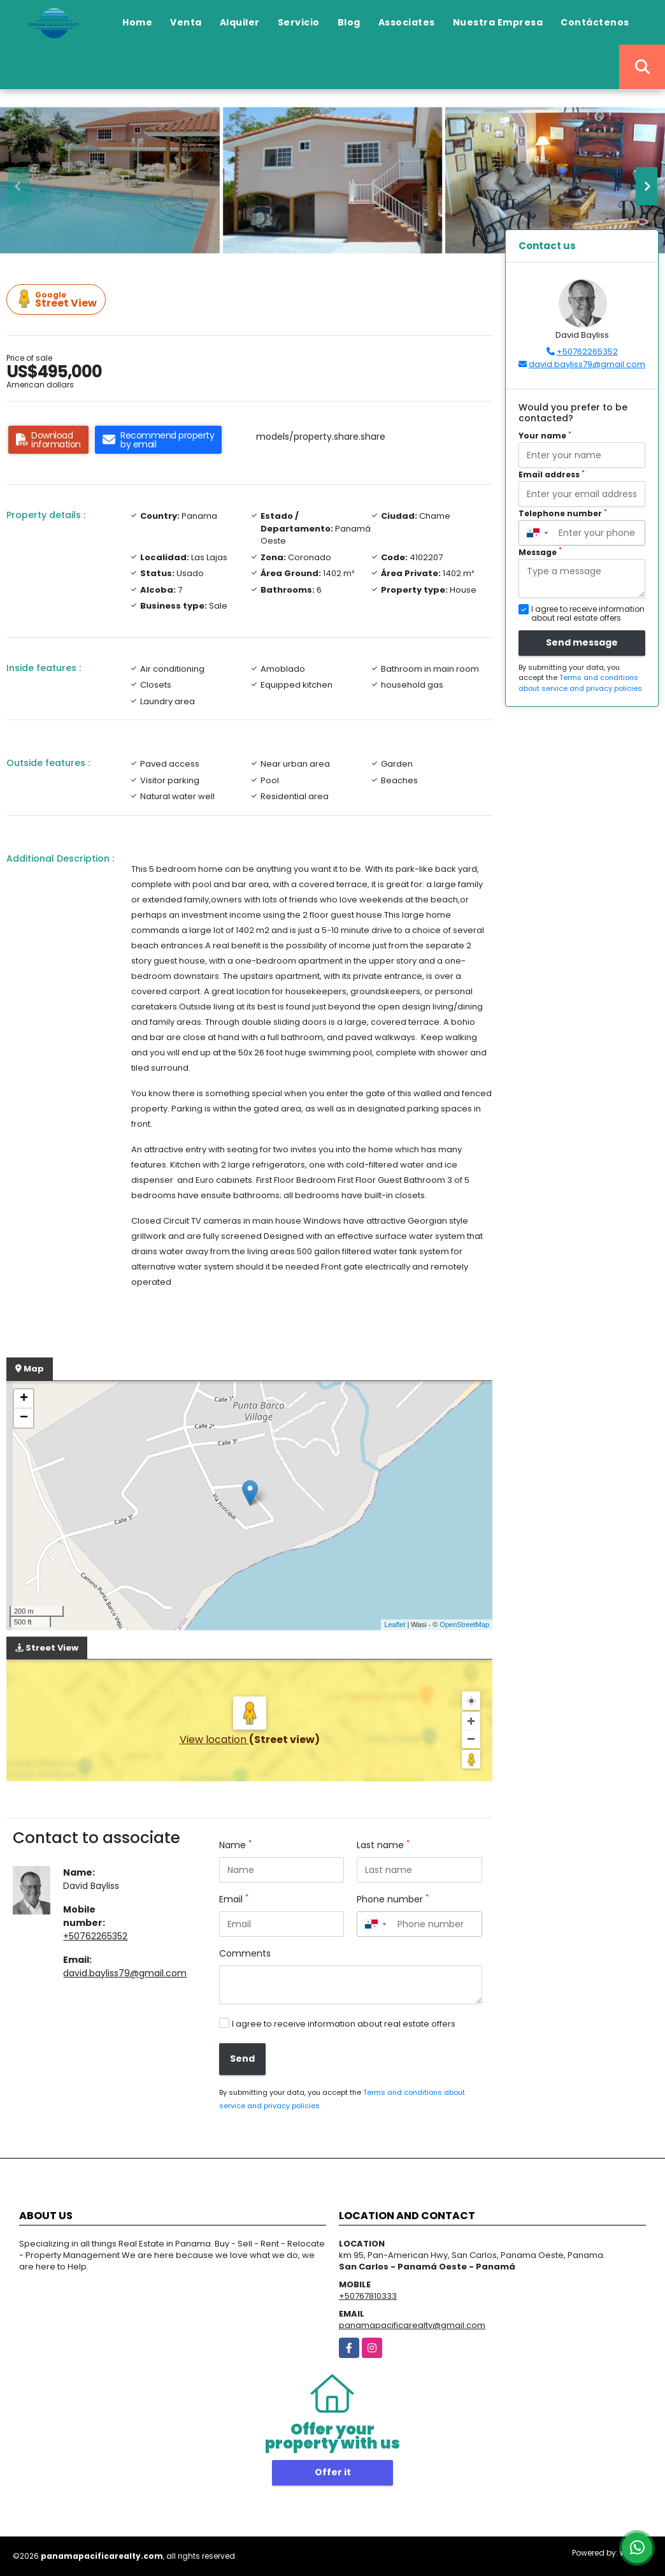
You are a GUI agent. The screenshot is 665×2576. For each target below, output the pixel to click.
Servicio (299, 22)
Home (137, 22)
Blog (349, 22)
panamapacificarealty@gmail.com (412, 2325)
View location (214, 1739)
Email (233, 1899)
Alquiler (240, 22)
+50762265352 (95, 1936)
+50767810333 (368, 2296)
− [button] (24, 1418)
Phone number (393, 1899)
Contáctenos (595, 22)
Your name (544, 435)
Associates (406, 22)
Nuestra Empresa (498, 22)
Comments (245, 1953)
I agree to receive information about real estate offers (343, 2024)
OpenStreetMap (464, 1624)
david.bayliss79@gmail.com (125, 1973)
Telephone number (562, 513)
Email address (551, 474)
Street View (57, 299)
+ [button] (24, 1398)
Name (235, 1845)
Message (540, 552)
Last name (383, 1845)
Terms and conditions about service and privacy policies (580, 682)
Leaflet (394, 1624)
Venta (186, 22)
